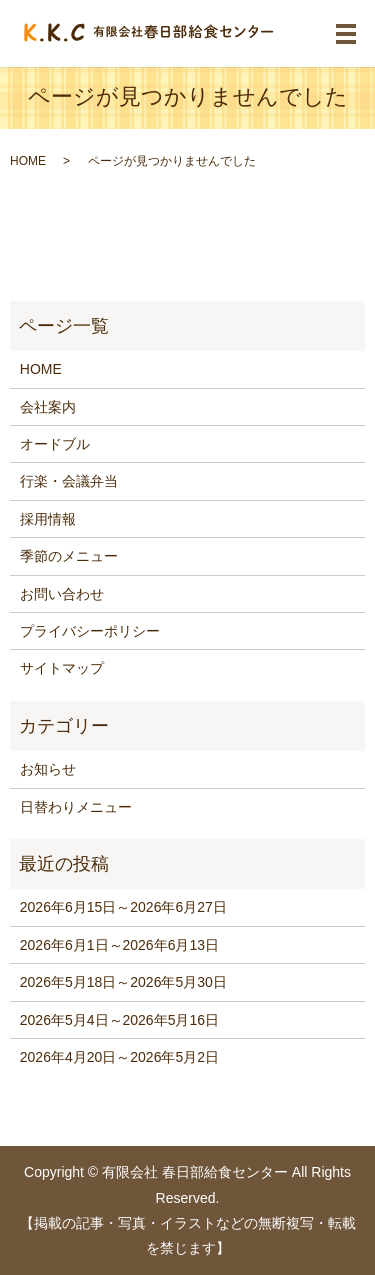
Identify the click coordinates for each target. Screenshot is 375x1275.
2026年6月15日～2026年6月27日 (123, 907)
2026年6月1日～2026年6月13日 (119, 945)
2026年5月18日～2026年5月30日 (123, 982)
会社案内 (48, 407)
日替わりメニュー (76, 807)
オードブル (55, 444)
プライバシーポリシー (90, 631)
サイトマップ (62, 668)
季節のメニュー (69, 556)
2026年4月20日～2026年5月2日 (119, 1057)
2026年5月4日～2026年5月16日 (119, 1020)
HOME (28, 161)
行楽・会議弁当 (69, 481)
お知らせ (48, 769)
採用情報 (48, 519)
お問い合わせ (62, 594)
